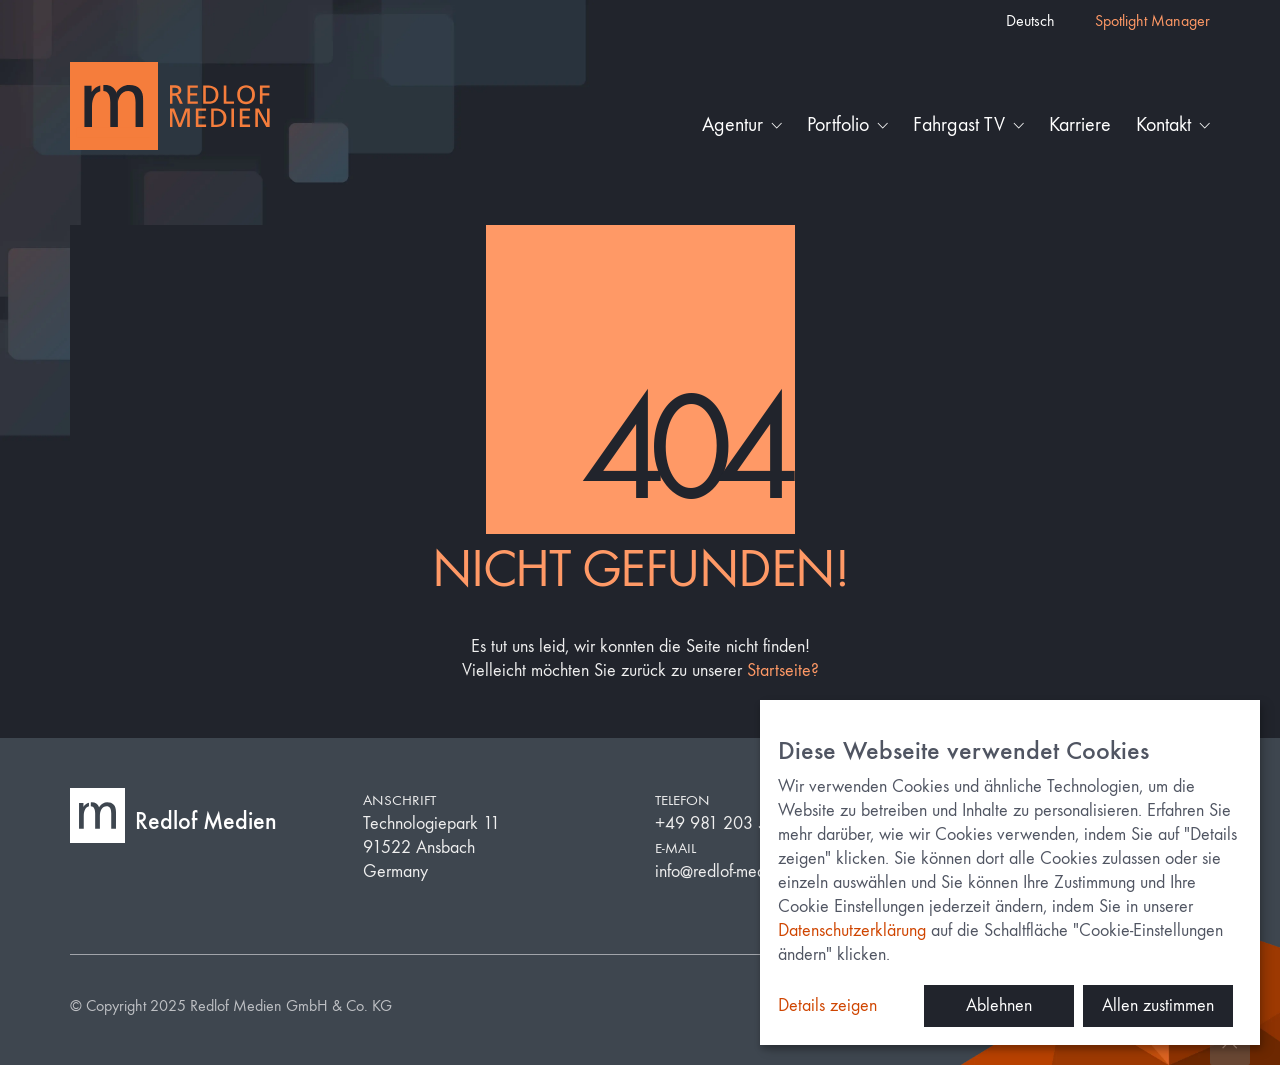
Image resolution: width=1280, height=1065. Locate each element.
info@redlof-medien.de (732, 871)
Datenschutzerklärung (852, 930)
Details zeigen (827, 1005)
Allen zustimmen (1158, 1005)
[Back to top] (1230, 1045)
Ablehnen (999, 1005)
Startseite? (783, 670)
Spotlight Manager (1152, 20)
